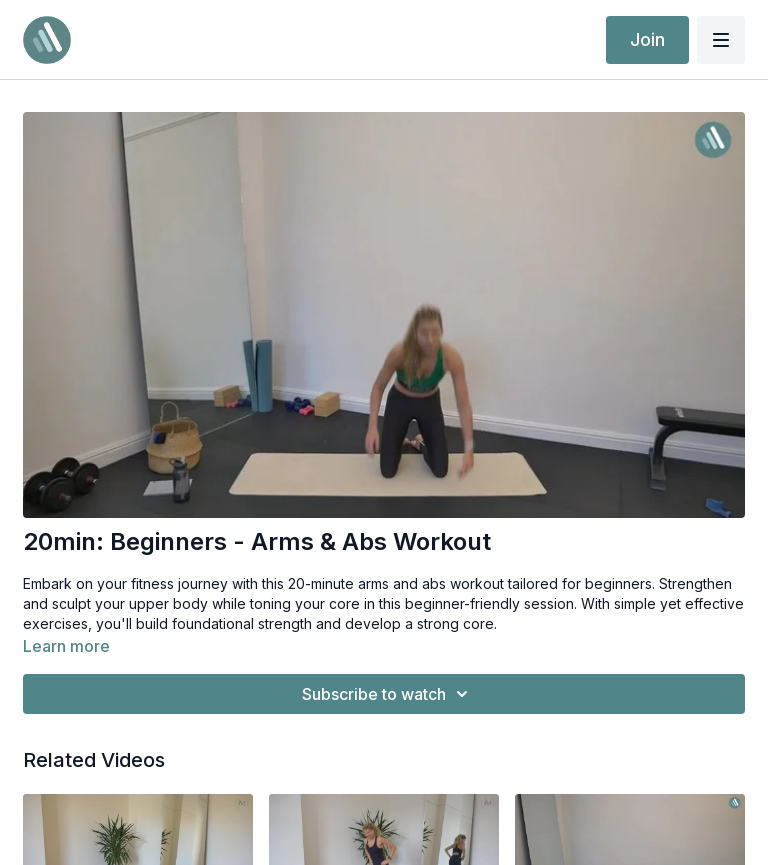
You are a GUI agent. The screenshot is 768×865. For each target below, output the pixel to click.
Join (647, 39)
